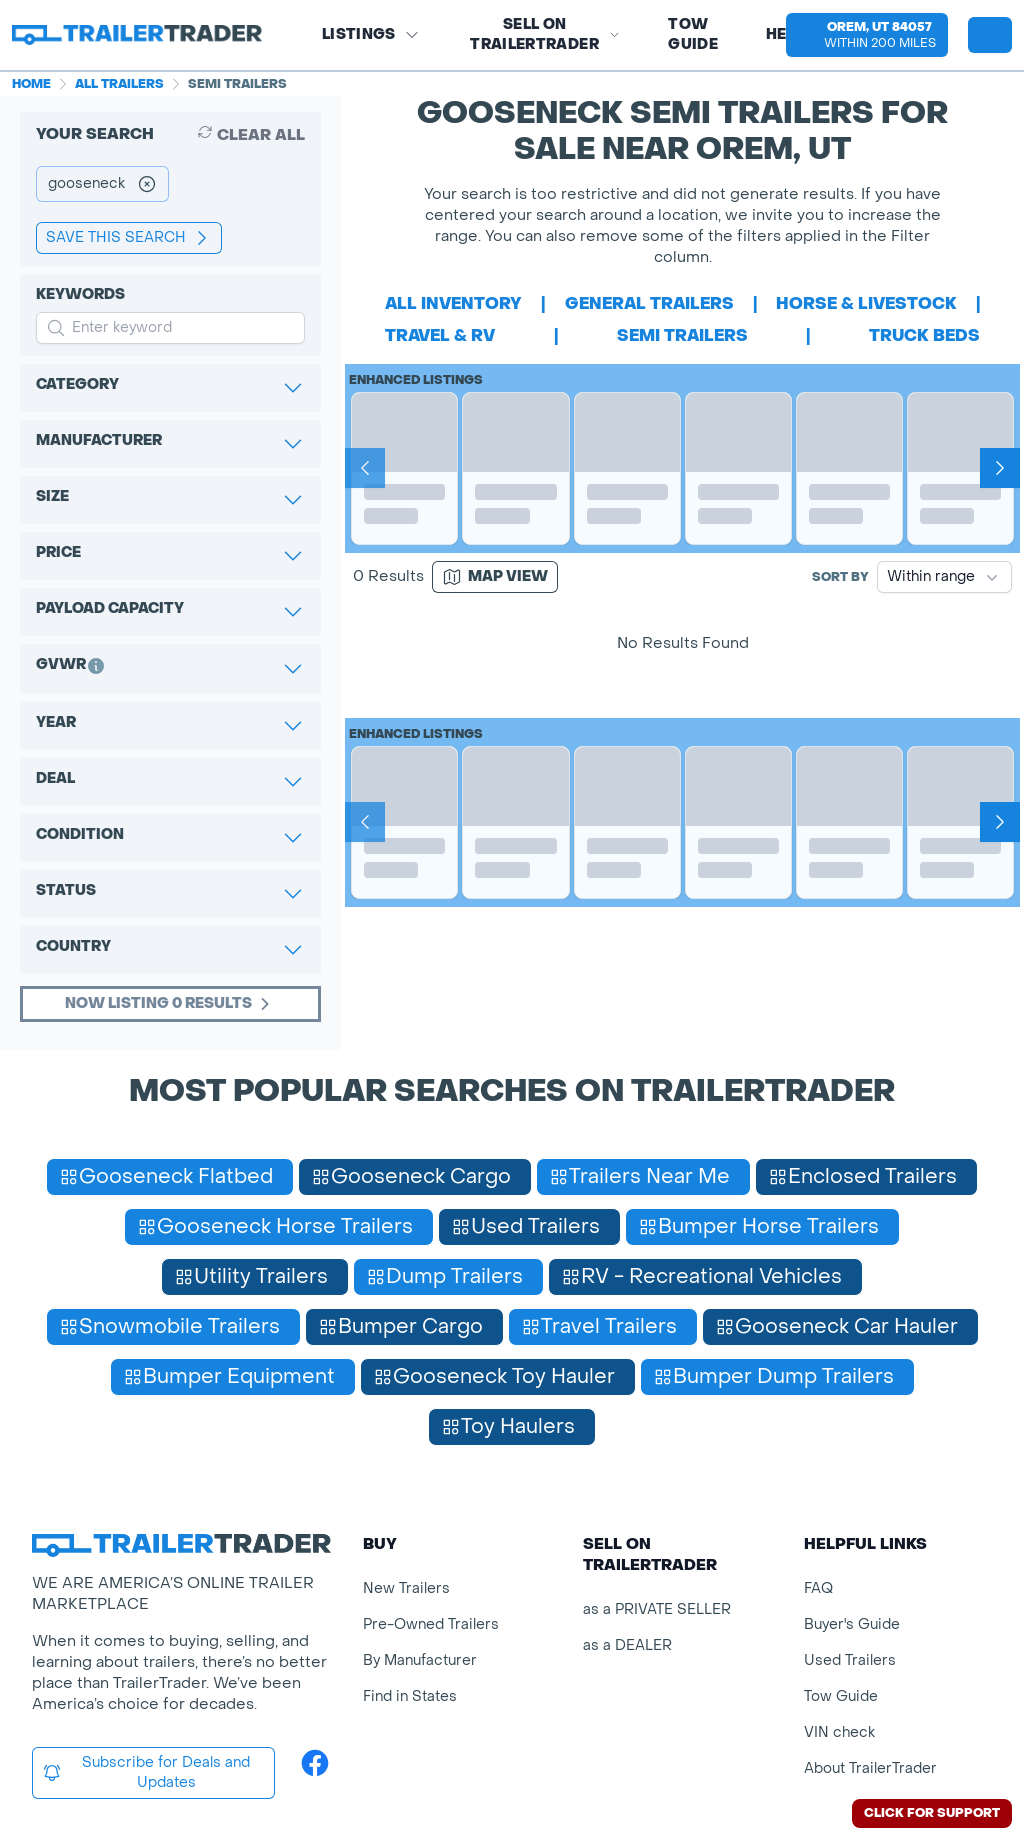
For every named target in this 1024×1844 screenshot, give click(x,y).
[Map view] (495, 577)
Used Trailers (850, 1660)
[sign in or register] (990, 35)
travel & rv (440, 335)
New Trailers (406, 1588)
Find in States (410, 1696)
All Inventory (453, 303)
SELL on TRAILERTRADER (545, 34)
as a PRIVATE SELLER (657, 1609)
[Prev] (365, 468)
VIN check (839, 1732)
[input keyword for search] (170, 328)
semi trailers (682, 335)
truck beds (924, 335)
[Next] (1000, 468)
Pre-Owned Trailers (431, 1624)
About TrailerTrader (870, 1768)
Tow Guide (693, 34)
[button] (867, 35)
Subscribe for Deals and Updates (146, 1772)
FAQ (818, 1588)
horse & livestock (866, 303)
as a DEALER (627, 1645)
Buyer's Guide (852, 1624)
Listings (371, 34)
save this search (129, 238)
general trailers (649, 303)
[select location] (867, 35)
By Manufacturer (420, 1660)
